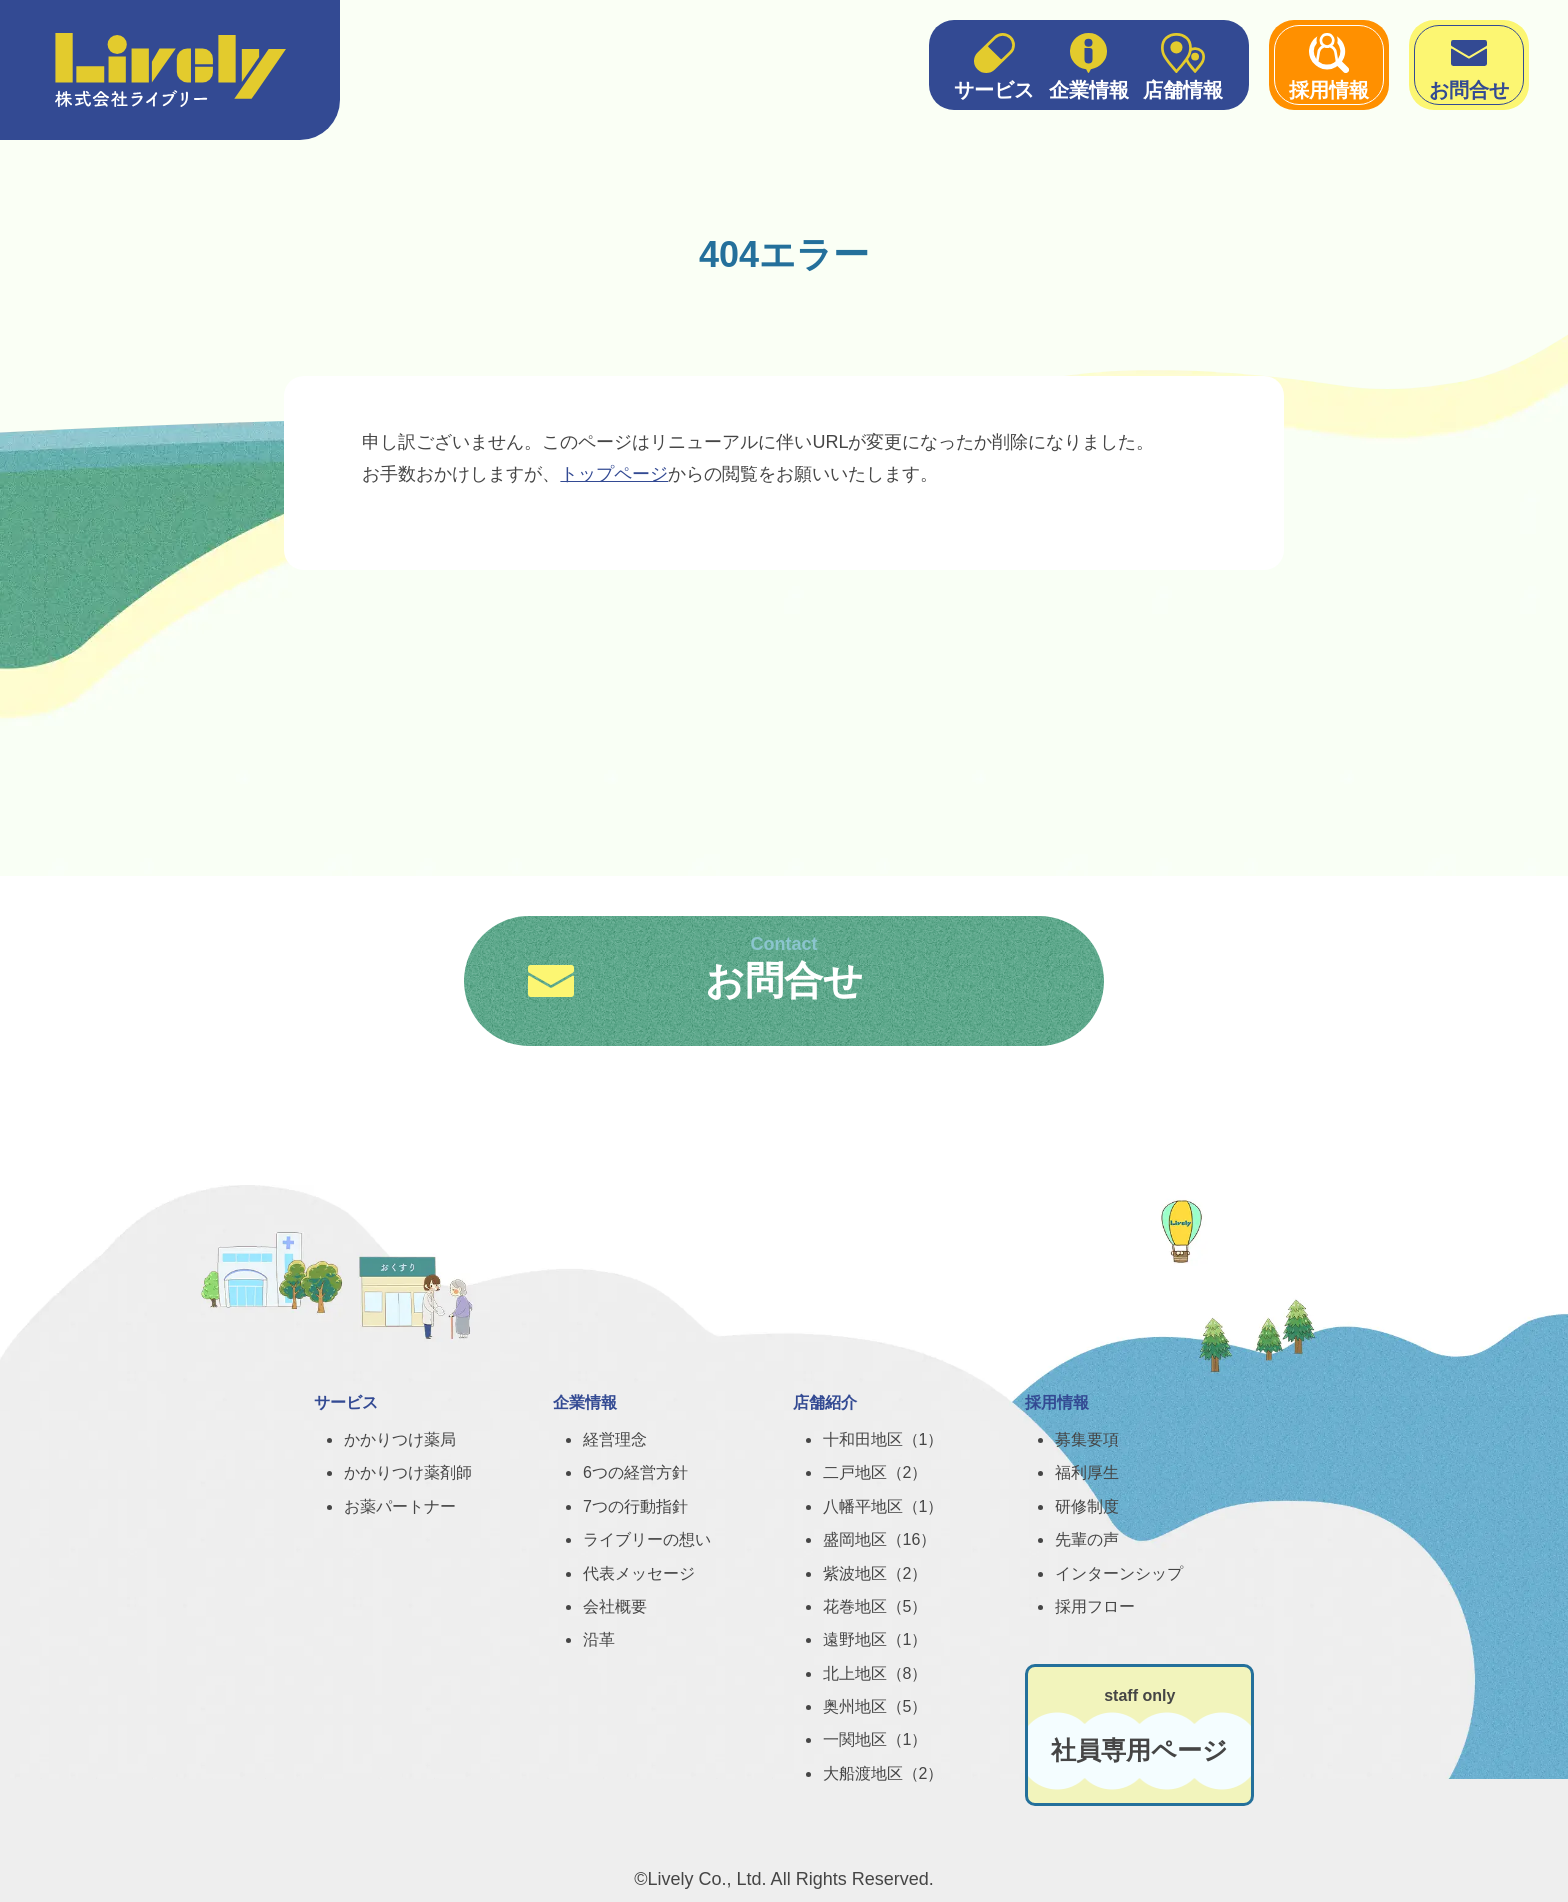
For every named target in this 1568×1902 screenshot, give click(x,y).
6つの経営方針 (635, 1472)
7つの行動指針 (635, 1506)
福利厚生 (1087, 1472)
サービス (994, 64)
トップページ (614, 474)
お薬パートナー (400, 1506)
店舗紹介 (825, 1402)
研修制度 (1087, 1506)
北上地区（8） (875, 1673)
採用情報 (1329, 64)
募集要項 (1087, 1439)
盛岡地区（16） (880, 1539)
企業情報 (1089, 64)
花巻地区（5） (875, 1606)
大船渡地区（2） (883, 1773)
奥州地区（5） (875, 1706)
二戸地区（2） (875, 1472)
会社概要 (615, 1606)
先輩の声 (1087, 1539)
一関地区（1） (875, 1739)
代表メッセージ (639, 1573)
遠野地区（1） (875, 1639)
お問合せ (1469, 64)
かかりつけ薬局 (400, 1439)
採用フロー (1095, 1606)
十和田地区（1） (883, 1439)
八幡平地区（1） (883, 1506)
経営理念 (615, 1439)
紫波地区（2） (875, 1573)
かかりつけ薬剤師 (408, 1472)
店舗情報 (1183, 64)
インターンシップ (1119, 1573)
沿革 (599, 1639)
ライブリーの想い (647, 1539)
